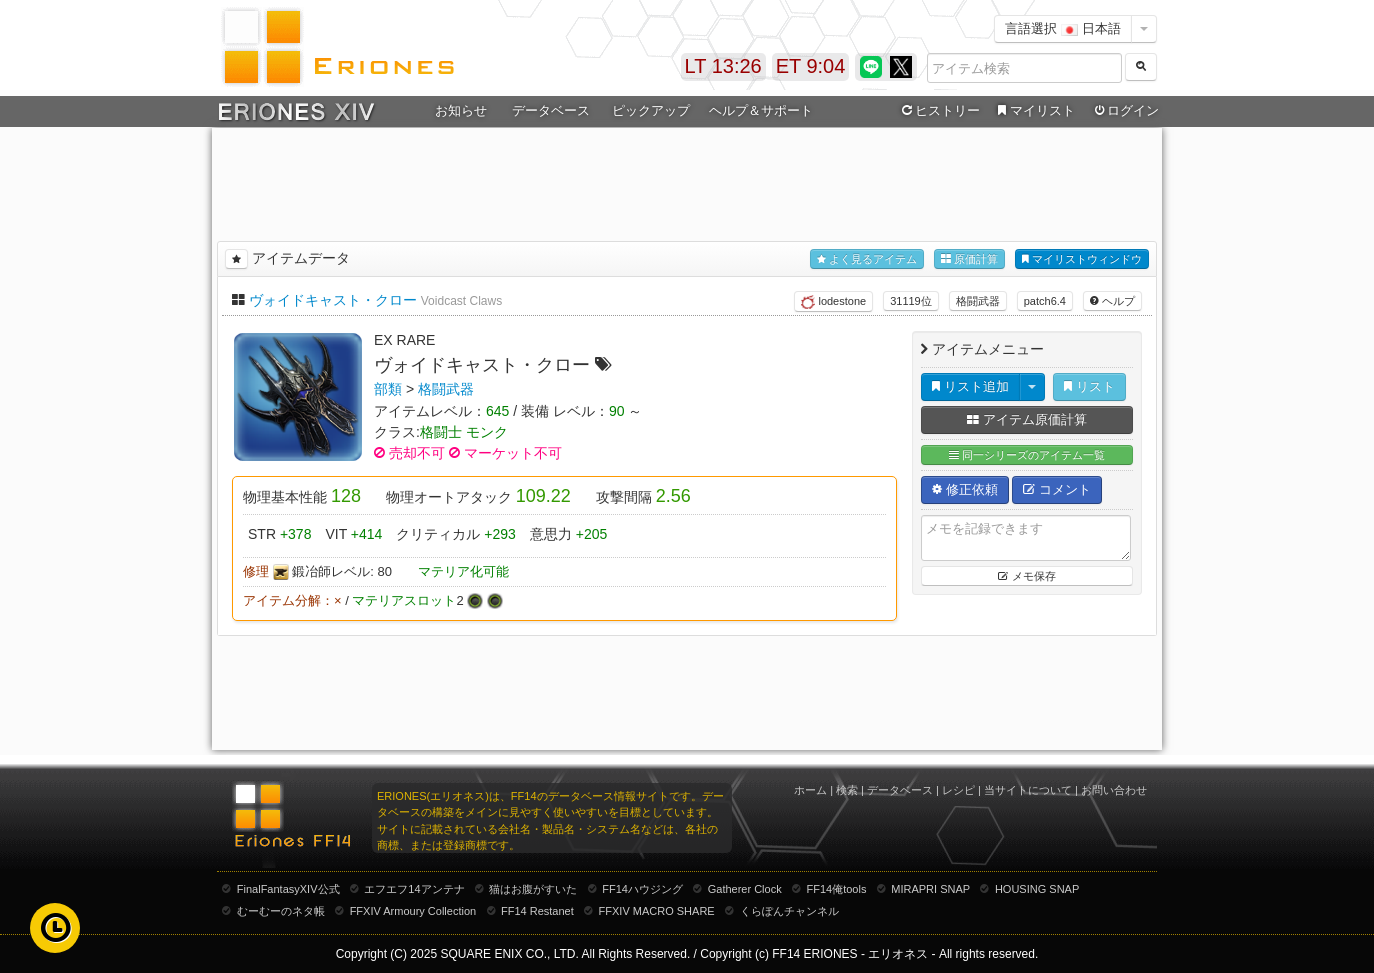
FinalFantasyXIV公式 (288, 889)
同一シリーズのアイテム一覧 (1027, 455)
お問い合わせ (1114, 790)
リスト (1089, 386)
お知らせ (461, 110)
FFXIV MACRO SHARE (657, 911)
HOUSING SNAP (1037, 889)
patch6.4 (1045, 301)
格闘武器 (978, 301)
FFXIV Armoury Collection (413, 911)
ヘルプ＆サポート (761, 110)
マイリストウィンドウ (1082, 259)
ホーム (810, 790)
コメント (1057, 489)
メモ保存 (1026, 576)
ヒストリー (938, 111)
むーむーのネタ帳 (281, 911)
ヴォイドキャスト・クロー (333, 300)
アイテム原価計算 (1027, 419)
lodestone (833, 302)
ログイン (1125, 111)
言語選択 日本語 (1063, 28)
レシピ (958, 790)
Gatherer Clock (745, 889)
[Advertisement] (687, 181)
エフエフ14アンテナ (414, 889)
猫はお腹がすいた (533, 889)
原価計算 (969, 259)
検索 (847, 790)
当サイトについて (1028, 790)
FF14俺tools (837, 889)
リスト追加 (970, 386)
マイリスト (1033, 111)
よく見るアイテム (867, 259)
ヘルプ (1112, 301)
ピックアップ (651, 110)
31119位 (911, 301)
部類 (388, 389)
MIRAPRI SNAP (930, 889)
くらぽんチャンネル (789, 911)
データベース (551, 110)
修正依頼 (965, 489)
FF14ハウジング (642, 889)
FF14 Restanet (537, 911)
